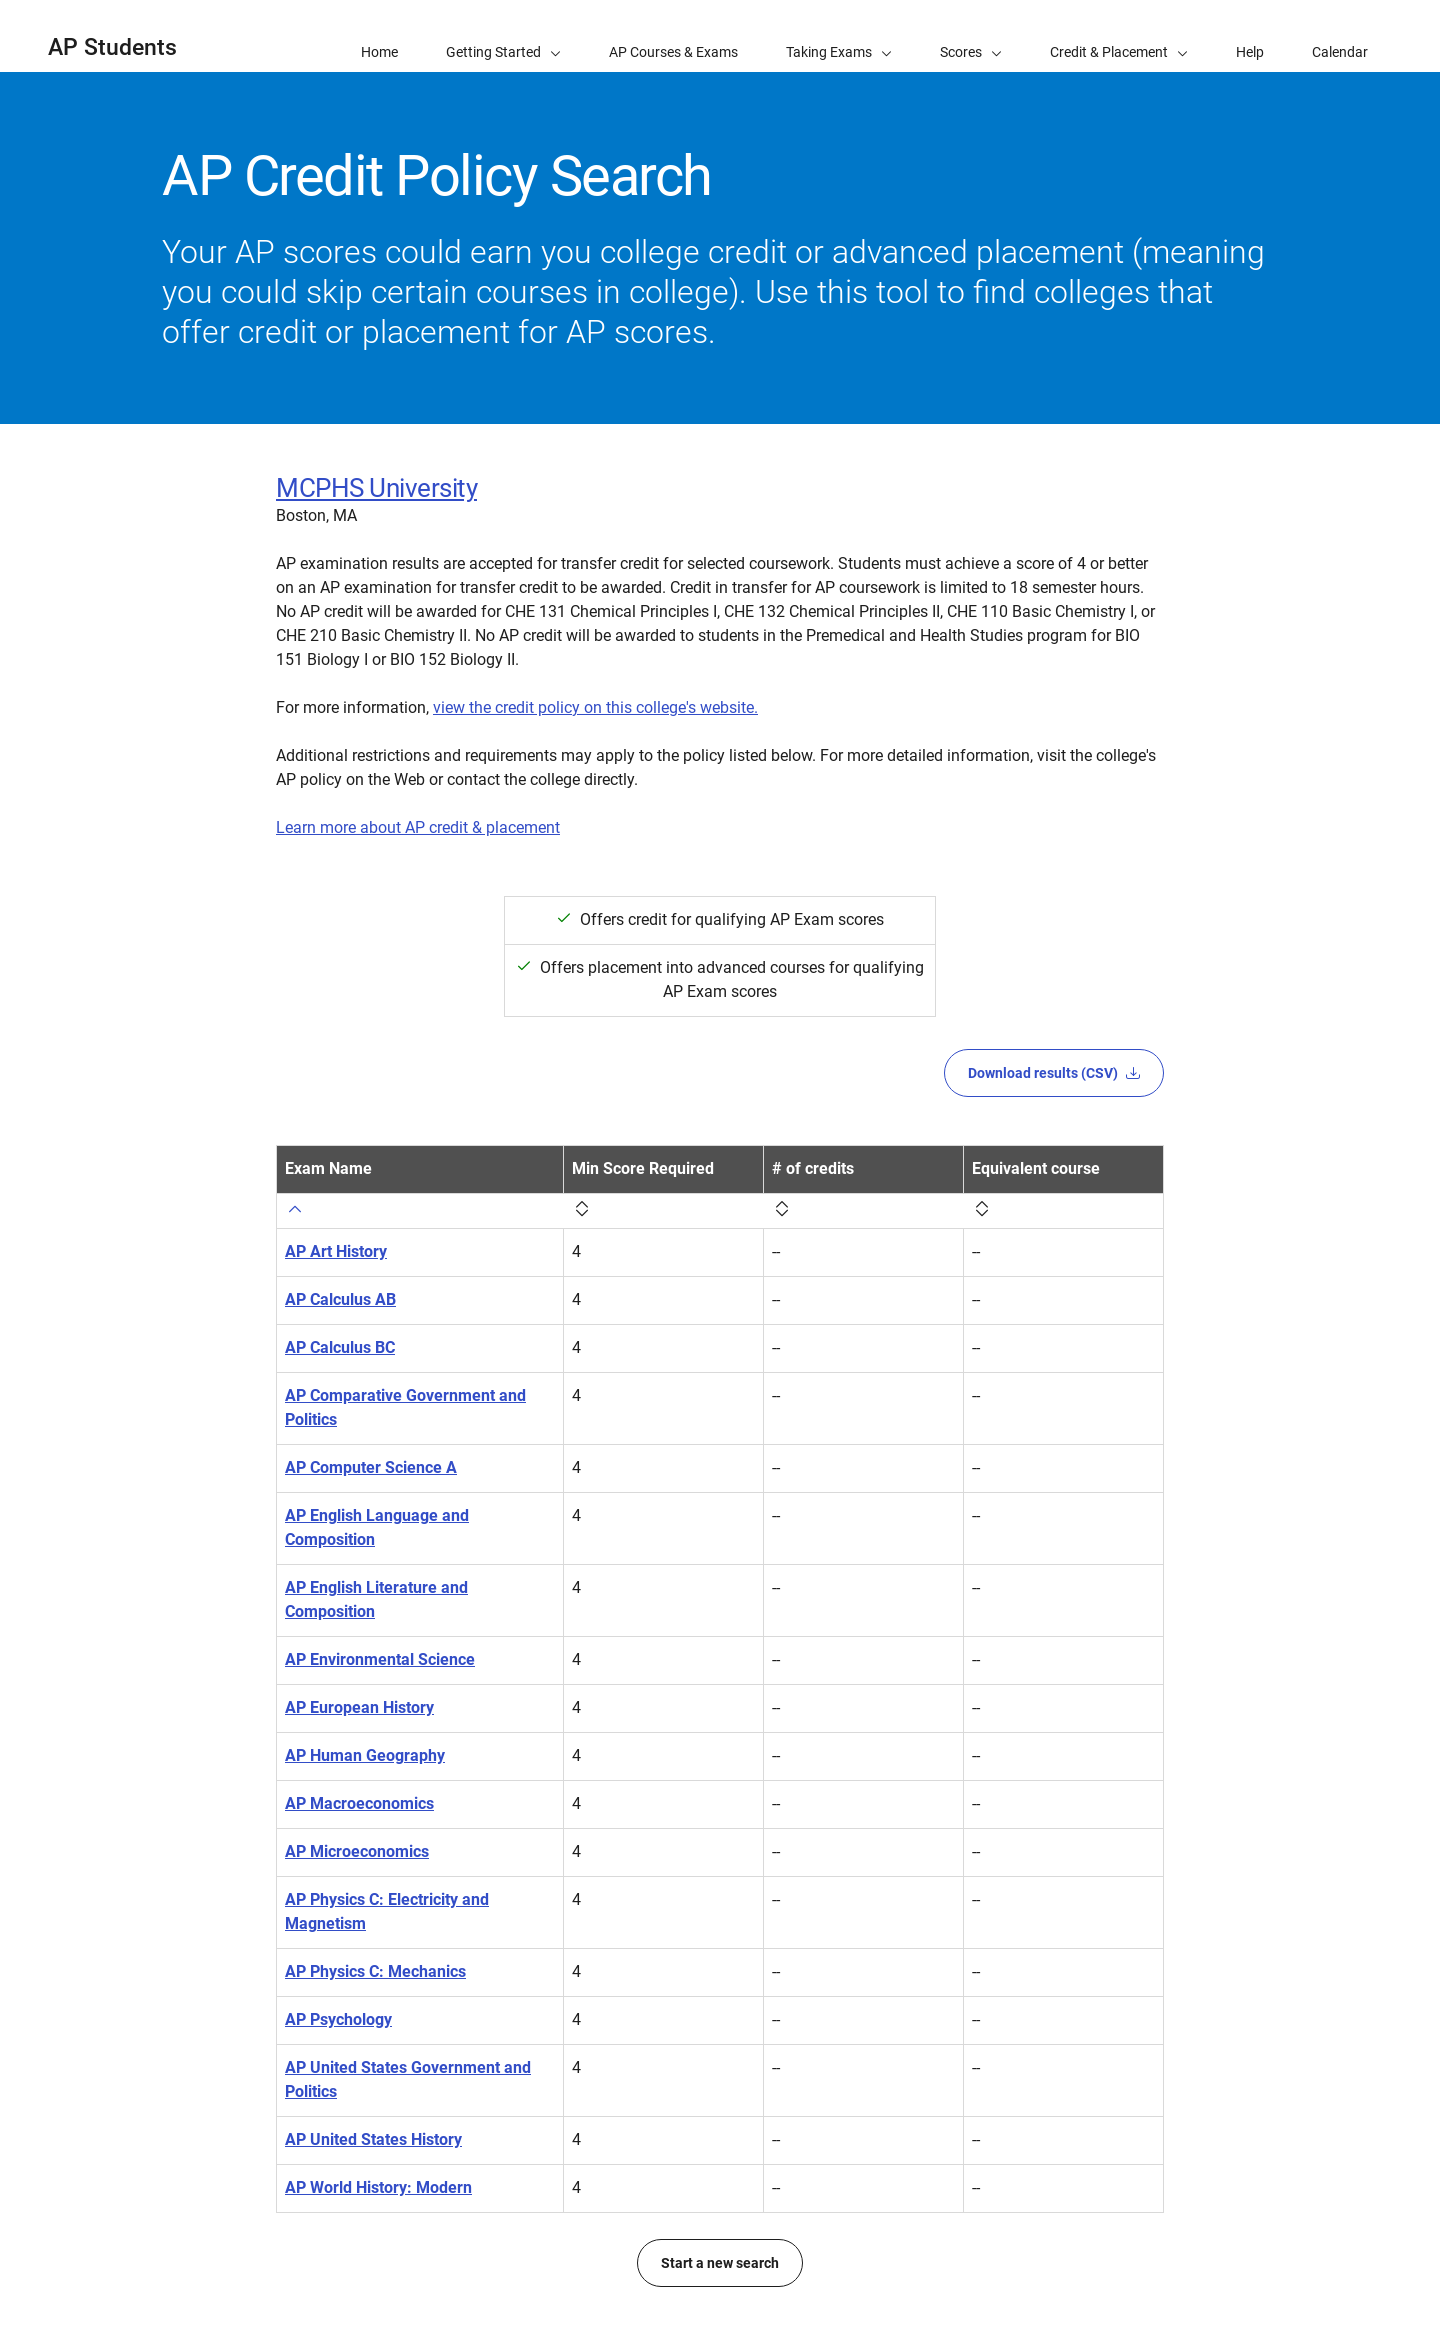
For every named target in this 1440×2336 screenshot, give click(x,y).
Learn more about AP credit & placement (418, 827)
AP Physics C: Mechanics (375, 1971)
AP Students (112, 47)
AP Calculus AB (340, 1299)
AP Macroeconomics (359, 1803)
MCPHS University (376, 488)
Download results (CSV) (1054, 1073)
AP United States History (373, 2139)
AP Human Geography (365, 1755)
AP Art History (336, 1251)
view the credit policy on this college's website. (595, 707)
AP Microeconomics (357, 1851)
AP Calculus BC (340, 1347)
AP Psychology (338, 2019)
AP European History (359, 1707)
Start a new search (720, 2263)
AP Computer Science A (371, 1467)
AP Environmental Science (380, 1659)
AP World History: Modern (378, 2187)
